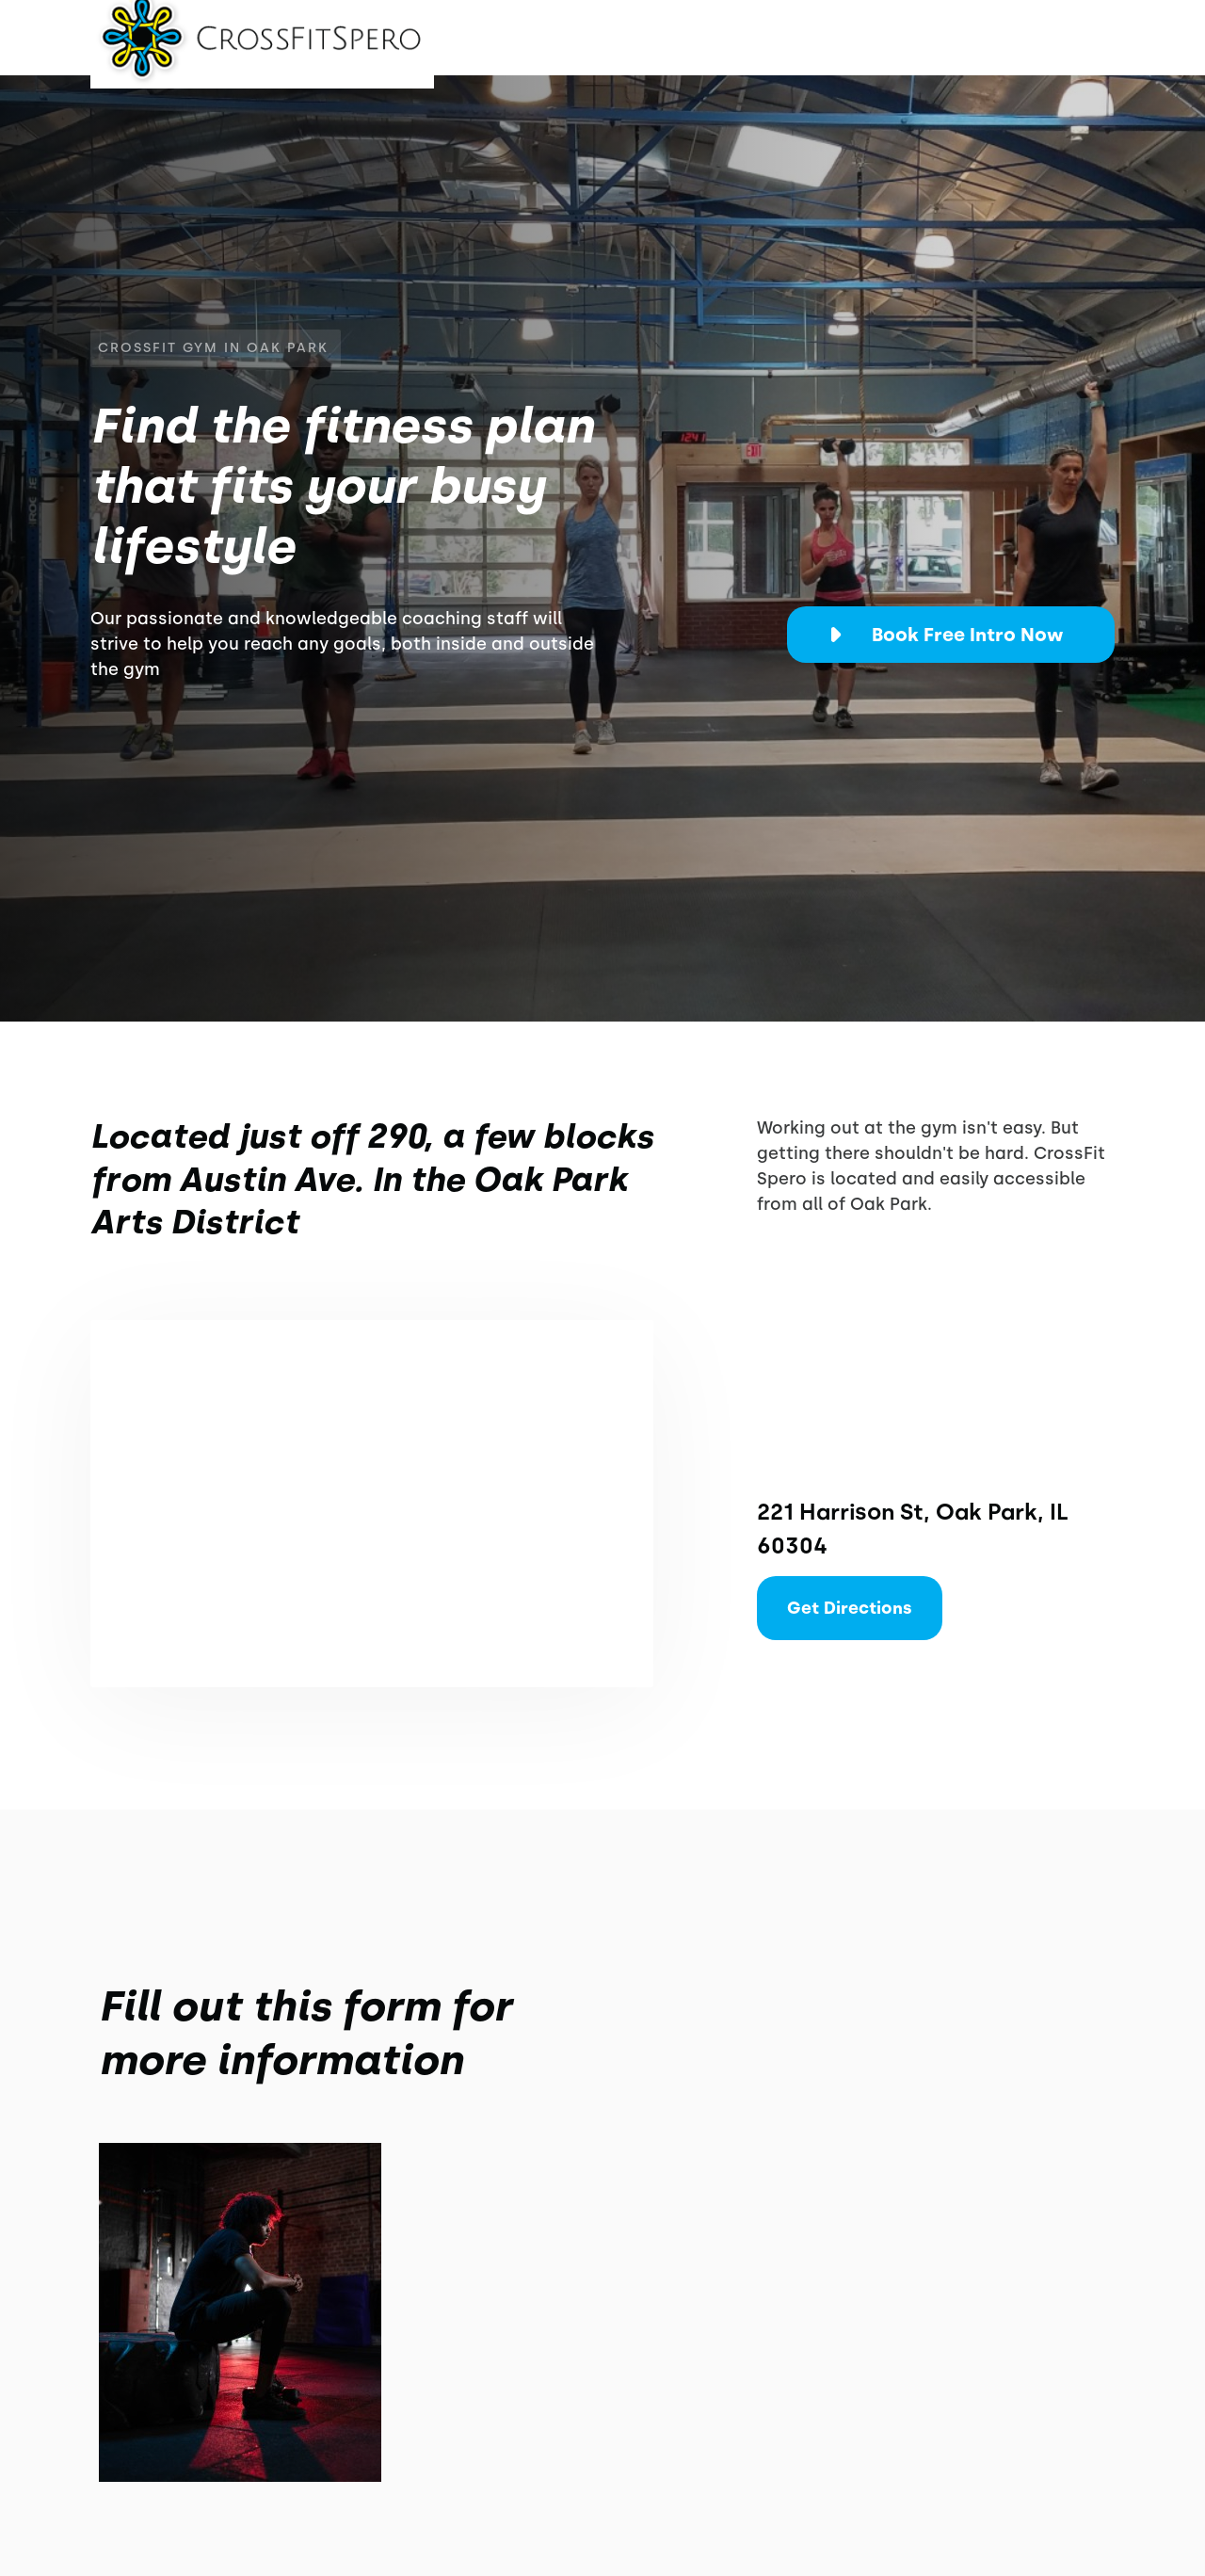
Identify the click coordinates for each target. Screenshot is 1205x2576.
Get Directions (849, 1608)
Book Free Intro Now (968, 634)
